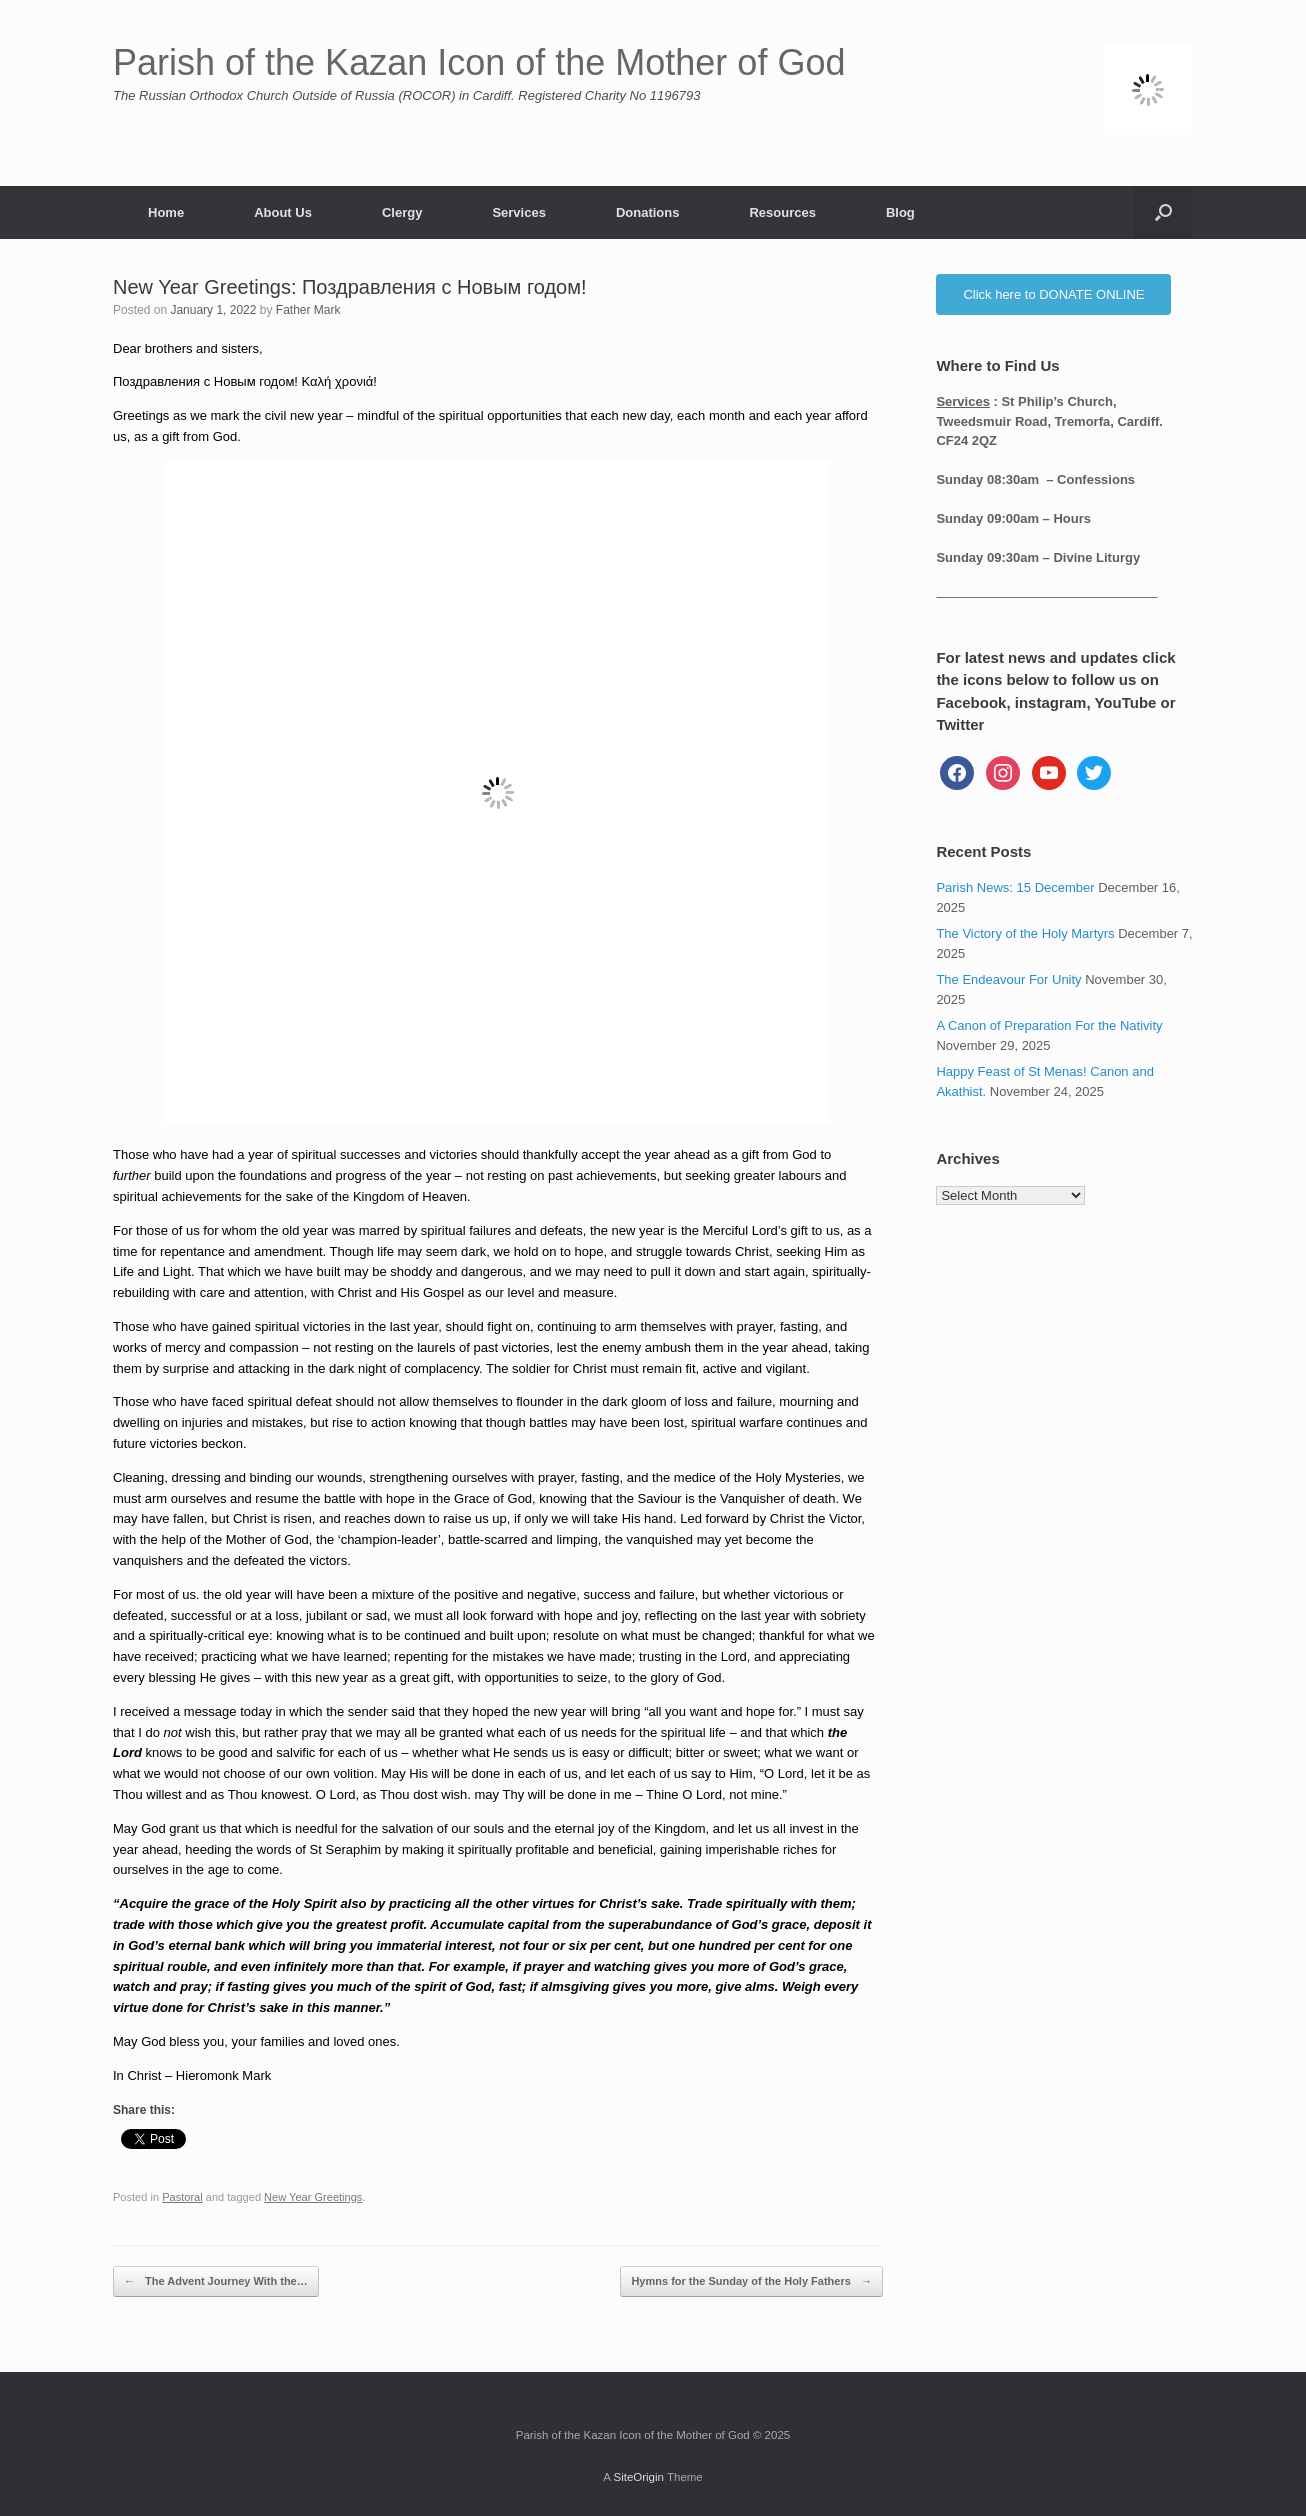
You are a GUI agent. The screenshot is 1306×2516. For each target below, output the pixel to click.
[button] (1163, 212)
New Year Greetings (313, 2197)
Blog (900, 212)
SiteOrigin (638, 2477)
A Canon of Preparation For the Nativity (1049, 1025)
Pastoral (182, 2197)
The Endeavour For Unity (1008, 979)
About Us (283, 212)
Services (519, 212)
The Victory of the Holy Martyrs (1025, 933)
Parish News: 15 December (1015, 887)
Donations (648, 212)
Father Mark (308, 310)
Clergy (402, 212)
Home (166, 212)
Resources (782, 212)
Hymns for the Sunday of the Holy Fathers (751, 2281)
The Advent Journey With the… (216, 2281)
